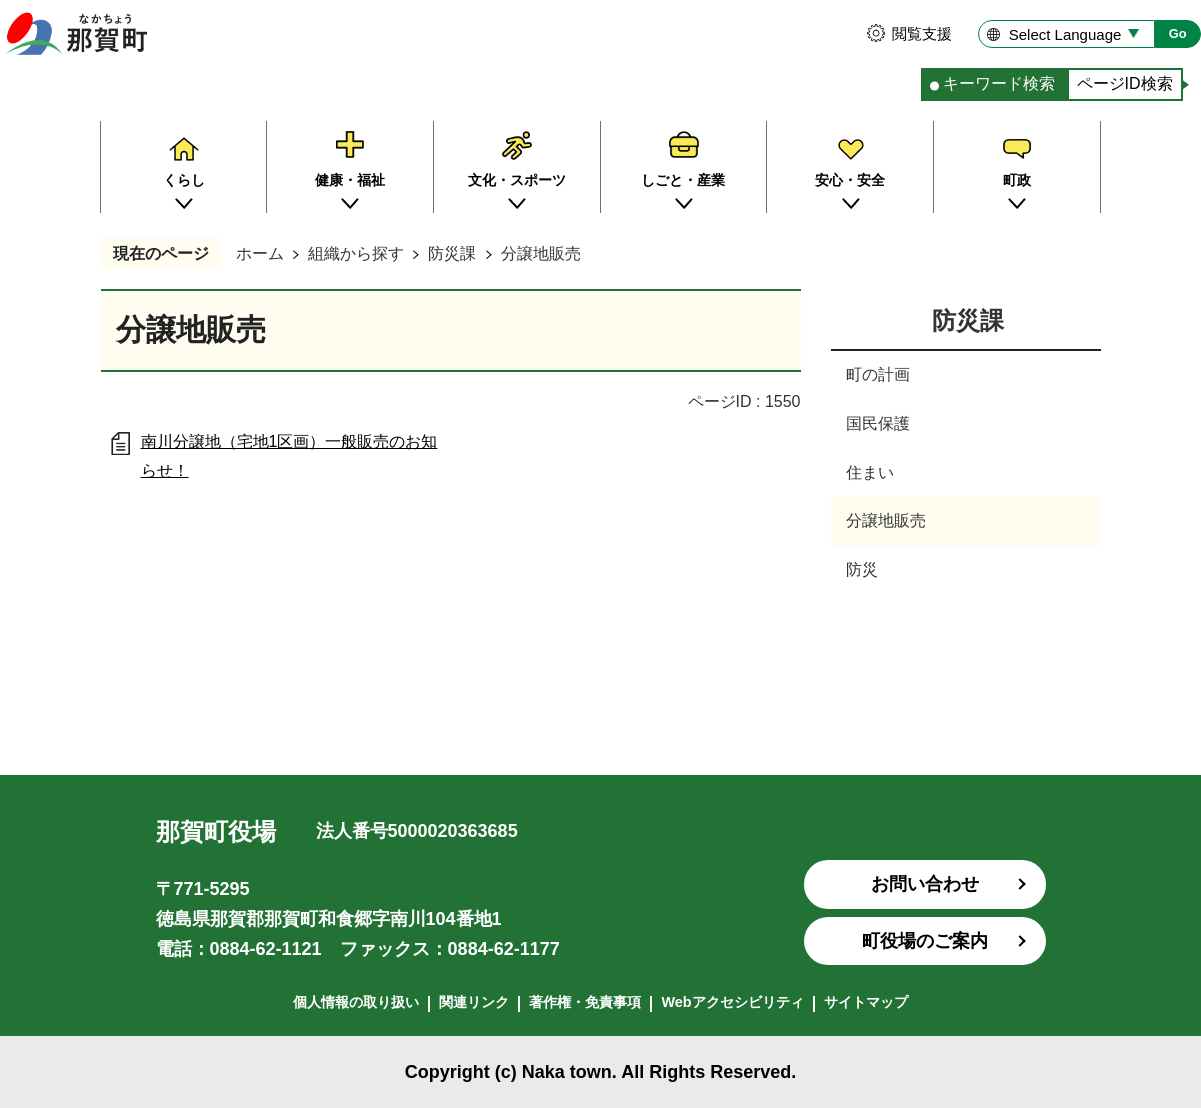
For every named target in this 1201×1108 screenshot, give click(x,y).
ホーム (260, 253)
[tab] (994, 84)
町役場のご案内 (925, 941)
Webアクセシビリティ (732, 1002)
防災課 (452, 253)
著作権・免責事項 (585, 1002)
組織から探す (356, 253)
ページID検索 (1125, 83)
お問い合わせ (925, 884)
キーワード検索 (999, 83)
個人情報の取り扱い (356, 1002)
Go (1178, 33)
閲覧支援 (922, 33)
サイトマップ (866, 1002)
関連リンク (474, 1002)
